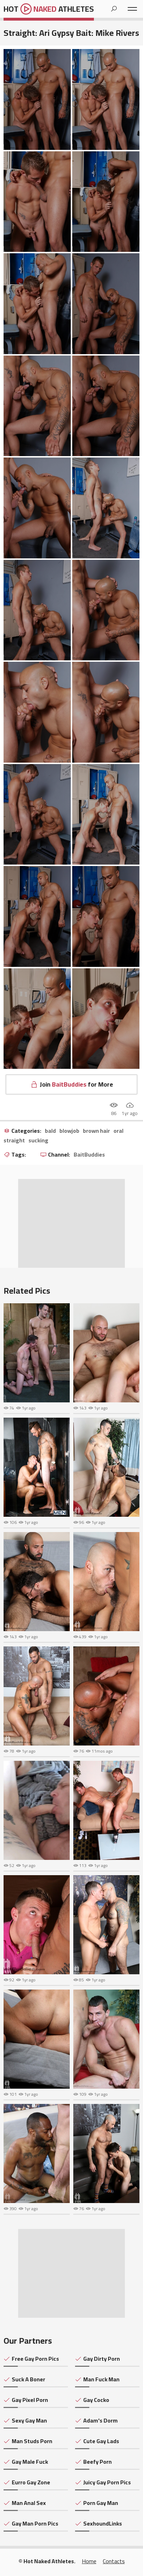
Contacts (114, 2561)
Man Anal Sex (29, 2502)
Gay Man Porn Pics (35, 2523)
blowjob (69, 1131)
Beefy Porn (97, 2461)
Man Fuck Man (101, 2379)
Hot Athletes (49, 9)
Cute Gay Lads (101, 2441)
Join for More (76, 1084)
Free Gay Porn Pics (35, 2358)
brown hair (96, 1131)
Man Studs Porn (32, 2441)
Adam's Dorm (100, 2420)
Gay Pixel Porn (30, 2399)
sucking (38, 1140)
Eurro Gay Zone (31, 2482)
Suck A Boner (28, 2379)
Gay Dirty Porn (101, 2358)
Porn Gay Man (100, 2502)
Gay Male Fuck (30, 2461)
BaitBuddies (89, 1155)
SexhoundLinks (102, 2523)
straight (14, 1140)
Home (89, 2561)
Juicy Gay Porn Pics (107, 2482)
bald (50, 1131)
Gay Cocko (96, 2399)
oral (118, 1131)
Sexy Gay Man (29, 2420)
